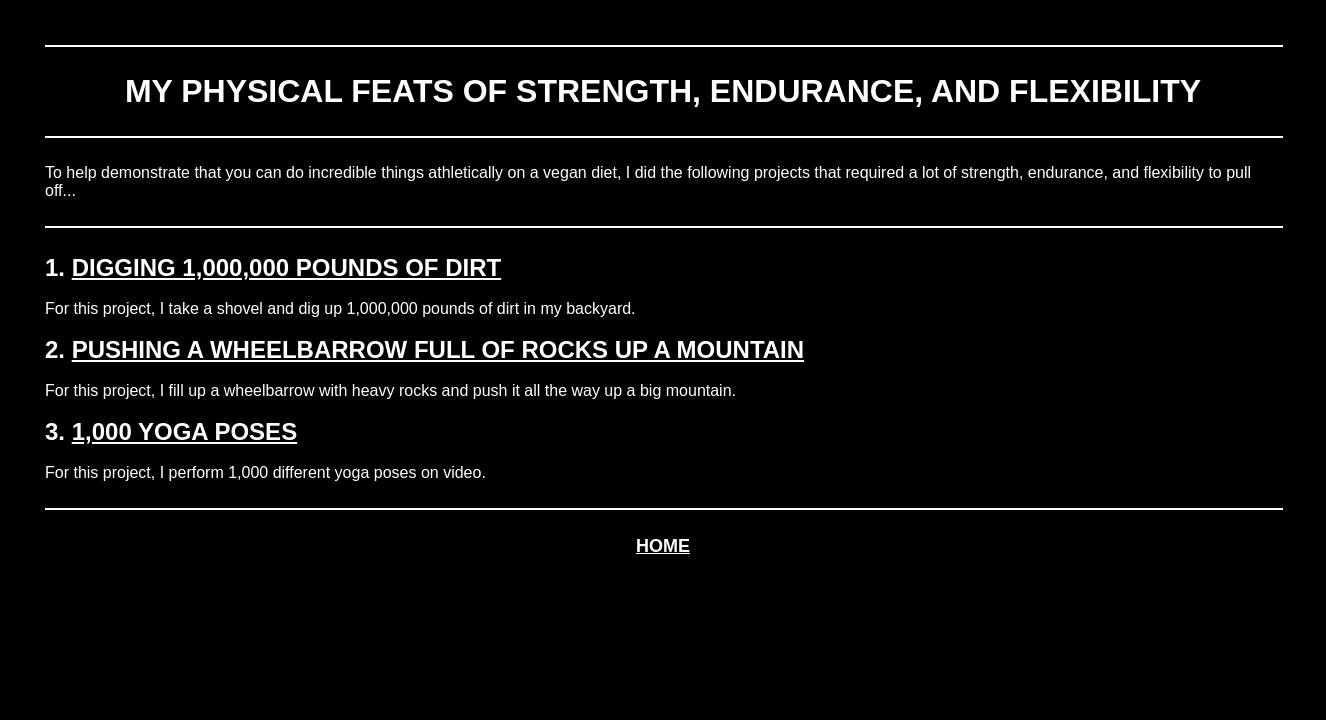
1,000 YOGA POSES (184, 431)
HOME (663, 546)
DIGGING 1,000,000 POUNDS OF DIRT (286, 267)
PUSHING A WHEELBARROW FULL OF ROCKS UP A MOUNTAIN (438, 349)
